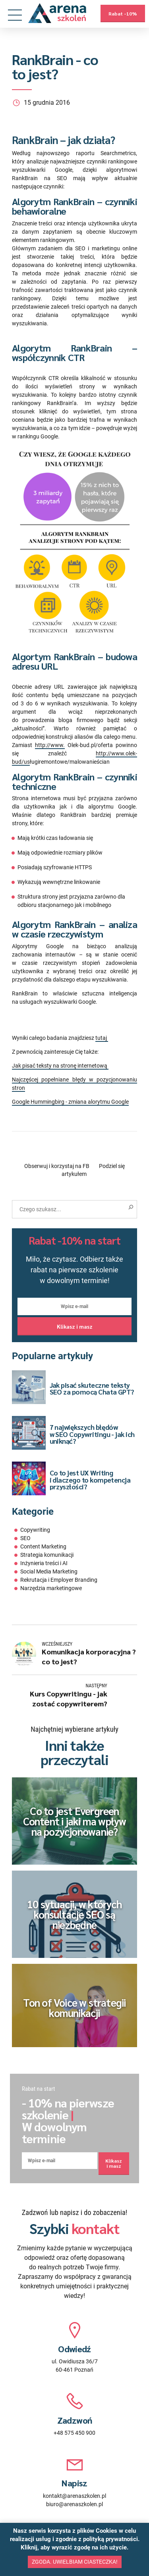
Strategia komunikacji (47, 1555)
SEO (25, 1538)
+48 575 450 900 (74, 2433)
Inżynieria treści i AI (44, 1563)
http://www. (50, 745)
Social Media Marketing (48, 1571)
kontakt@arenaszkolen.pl (74, 2496)
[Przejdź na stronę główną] (57, 13)
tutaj (101, 1038)
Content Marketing (43, 1546)
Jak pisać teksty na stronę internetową (60, 1065)
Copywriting (35, 1530)
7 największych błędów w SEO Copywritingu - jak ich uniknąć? (92, 1433)
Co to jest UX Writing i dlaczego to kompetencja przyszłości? (90, 1479)
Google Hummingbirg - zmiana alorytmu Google (70, 1102)
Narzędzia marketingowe (51, 1588)
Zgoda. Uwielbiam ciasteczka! (75, 2562)
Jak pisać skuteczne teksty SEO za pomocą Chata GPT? (92, 1388)
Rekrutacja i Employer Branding (58, 1580)
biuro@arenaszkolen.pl (74, 2504)
